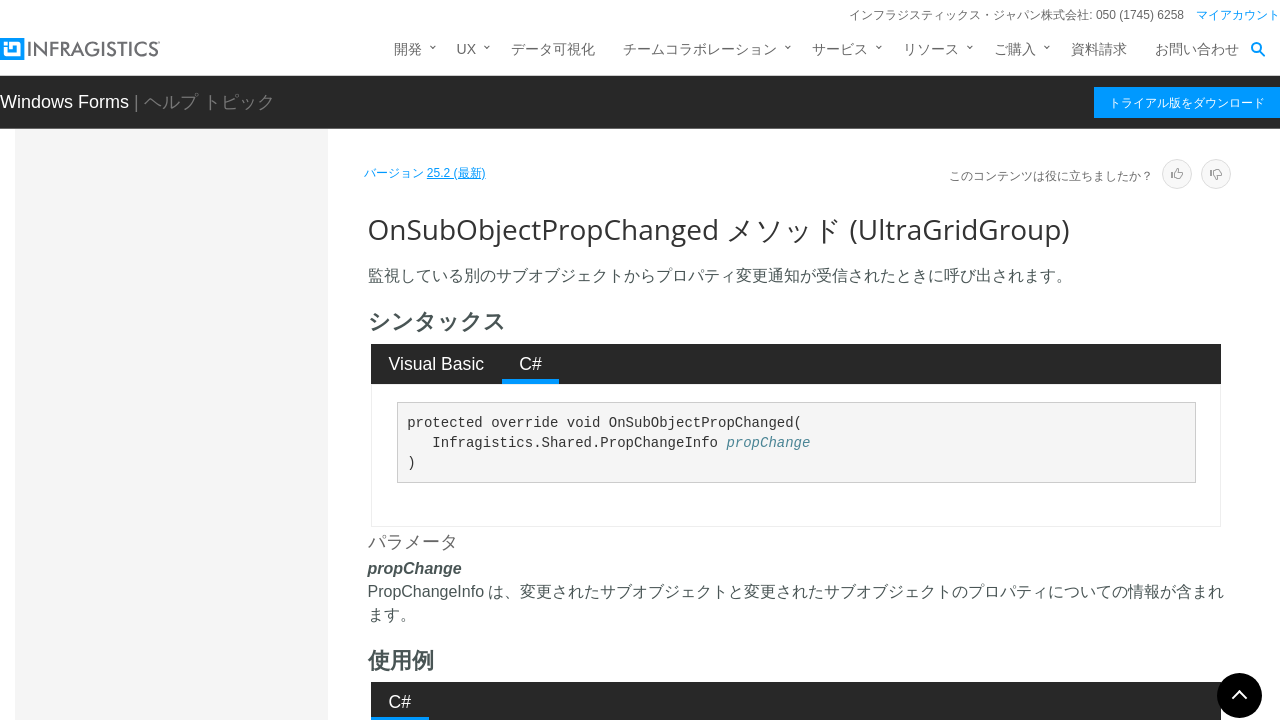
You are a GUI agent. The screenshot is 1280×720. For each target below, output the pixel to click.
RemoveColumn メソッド (243, 544)
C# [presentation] (530, 364)
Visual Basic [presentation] (437, 364)
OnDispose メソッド (227, 454)
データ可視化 (553, 49)
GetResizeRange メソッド (239, 409)
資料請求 (1099, 49)
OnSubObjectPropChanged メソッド (241, 499)
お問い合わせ (1197, 49)
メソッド (173, 242)
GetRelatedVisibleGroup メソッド (240, 354)
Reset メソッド (211, 579)
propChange (768, 443)
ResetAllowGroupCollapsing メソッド (242, 624)
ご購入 (1015, 49)
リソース (931, 49)
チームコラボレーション (700, 49)
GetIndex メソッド (221, 309)
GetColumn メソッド (228, 274)
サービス (840, 49)
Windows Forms (64, 102)
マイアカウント (1238, 15)
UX (466, 49)
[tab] (436, 364)
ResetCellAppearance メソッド (240, 679)
